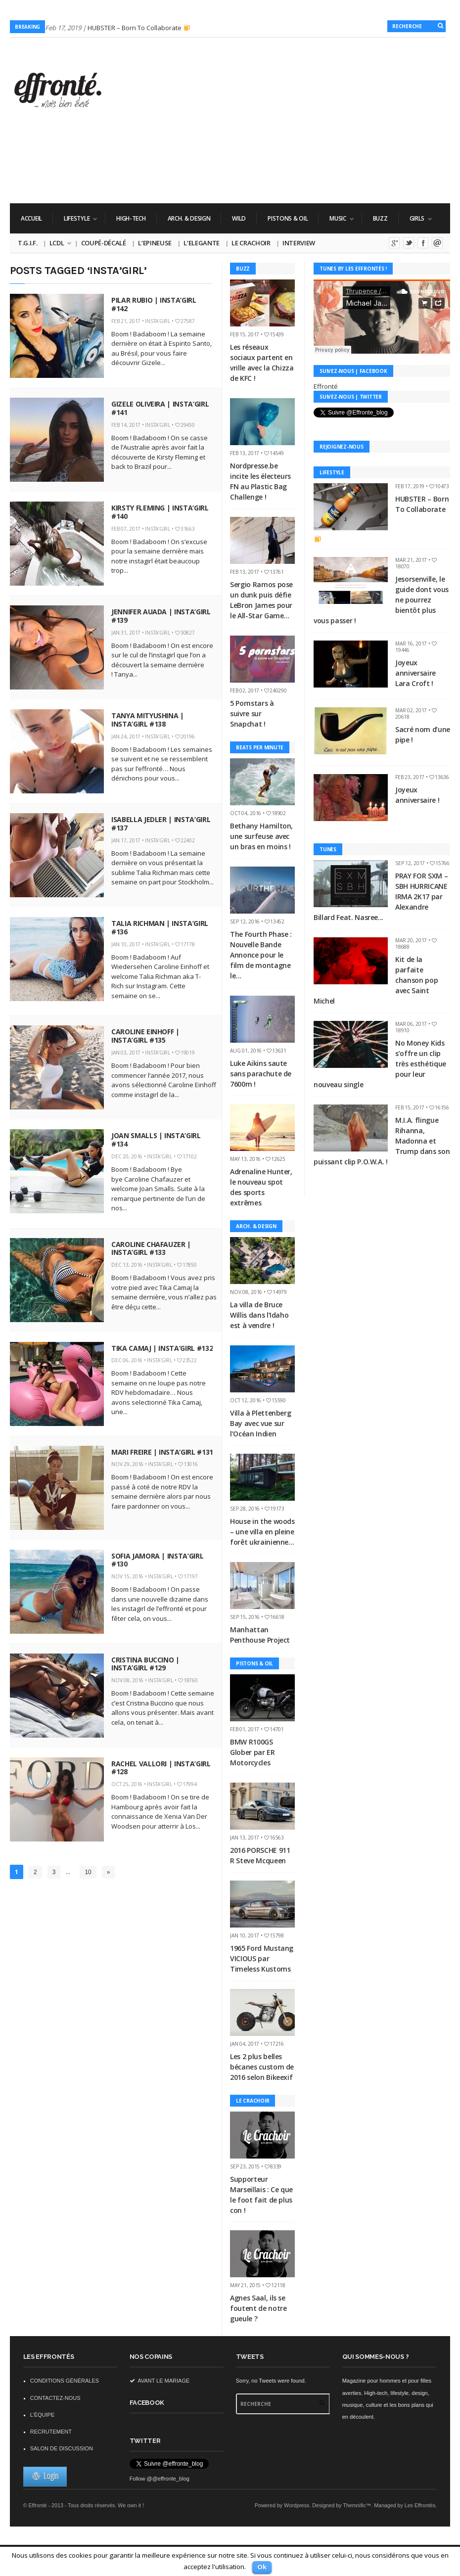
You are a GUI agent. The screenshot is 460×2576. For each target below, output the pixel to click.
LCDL (57, 243)
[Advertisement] (270, 175)
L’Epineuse (155, 242)
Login (45, 2476)
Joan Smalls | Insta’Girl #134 (156, 1140)
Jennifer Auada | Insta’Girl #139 (161, 616)
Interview (298, 242)
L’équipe (42, 2415)
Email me (437, 243)
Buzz (380, 218)
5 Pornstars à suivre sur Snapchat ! (252, 713)
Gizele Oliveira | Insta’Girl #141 (160, 408)
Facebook (423, 243)
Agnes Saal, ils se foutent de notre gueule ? (258, 2308)
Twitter (409, 243)
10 (88, 1872)
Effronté (326, 386)
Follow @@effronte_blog (159, 2479)
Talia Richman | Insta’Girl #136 (159, 927)
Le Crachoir (250, 242)
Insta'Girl (157, 321)
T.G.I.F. (27, 242)
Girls (415, 218)
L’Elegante (202, 242)
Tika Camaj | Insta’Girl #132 (162, 1348)
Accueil (31, 218)
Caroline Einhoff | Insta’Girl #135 (145, 1036)
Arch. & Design (189, 218)
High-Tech (130, 218)
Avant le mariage (160, 2381)
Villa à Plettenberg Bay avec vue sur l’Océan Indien (260, 1423)
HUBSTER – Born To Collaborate (139, 27)
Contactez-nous (55, 2398)
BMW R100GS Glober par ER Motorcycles (252, 1752)
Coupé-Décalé (103, 242)
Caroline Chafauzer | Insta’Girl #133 (151, 1248)
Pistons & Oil (288, 218)
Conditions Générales (64, 2381)
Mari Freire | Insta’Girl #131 (162, 1452)
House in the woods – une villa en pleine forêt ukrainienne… (262, 1532)
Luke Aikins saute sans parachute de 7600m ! (260, 1073)
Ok (262, 2566)
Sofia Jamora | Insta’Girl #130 (157, 1560)
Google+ (394, 243)
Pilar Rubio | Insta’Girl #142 (153, 304)
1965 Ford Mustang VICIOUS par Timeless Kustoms (261, 1958)
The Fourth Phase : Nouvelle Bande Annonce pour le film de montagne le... (261, 954)
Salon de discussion (61, 2448)
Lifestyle (75, 218)
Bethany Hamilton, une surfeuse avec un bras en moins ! (261, 836)
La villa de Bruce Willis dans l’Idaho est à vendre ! (259, 1315)
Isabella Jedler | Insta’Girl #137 (160, 823)
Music (336, 218)
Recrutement (51, 2432)
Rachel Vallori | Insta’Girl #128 (161, 1768)
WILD (239, 218)
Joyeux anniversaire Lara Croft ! (415, 673)
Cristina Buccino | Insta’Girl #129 (145, 1664)
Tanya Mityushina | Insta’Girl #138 (147, 720)
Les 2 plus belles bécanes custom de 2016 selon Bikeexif (262, 2067)
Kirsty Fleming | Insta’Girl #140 (160, 512)
